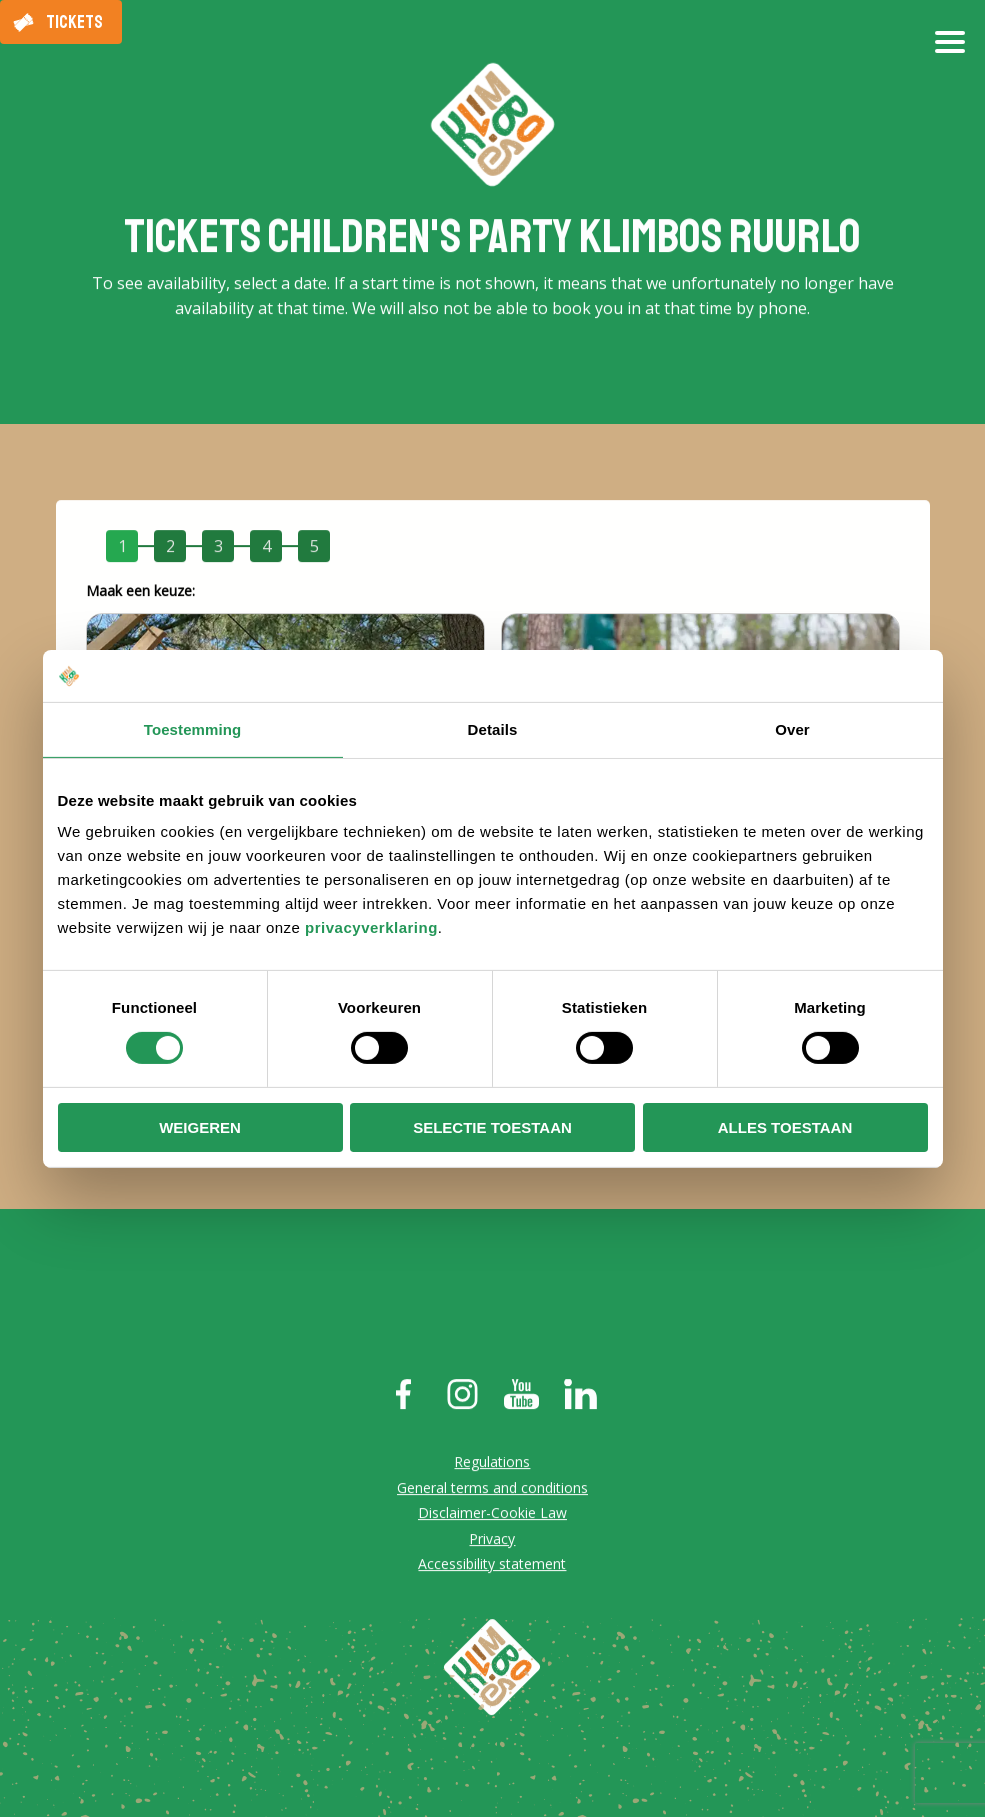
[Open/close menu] (950, 50)
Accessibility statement (492, 1566)
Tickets (74, 22)
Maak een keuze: (140, 593)
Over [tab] (792, 729)
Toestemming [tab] (193, 729)
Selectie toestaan (492, 1127)
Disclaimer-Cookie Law (492, 1515)
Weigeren (200, 1127)
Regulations (492, 1464)
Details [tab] (493, 729)
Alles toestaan (785, 1127)
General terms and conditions (492, 1489)
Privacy (492, 1540)
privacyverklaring (371, 927)
